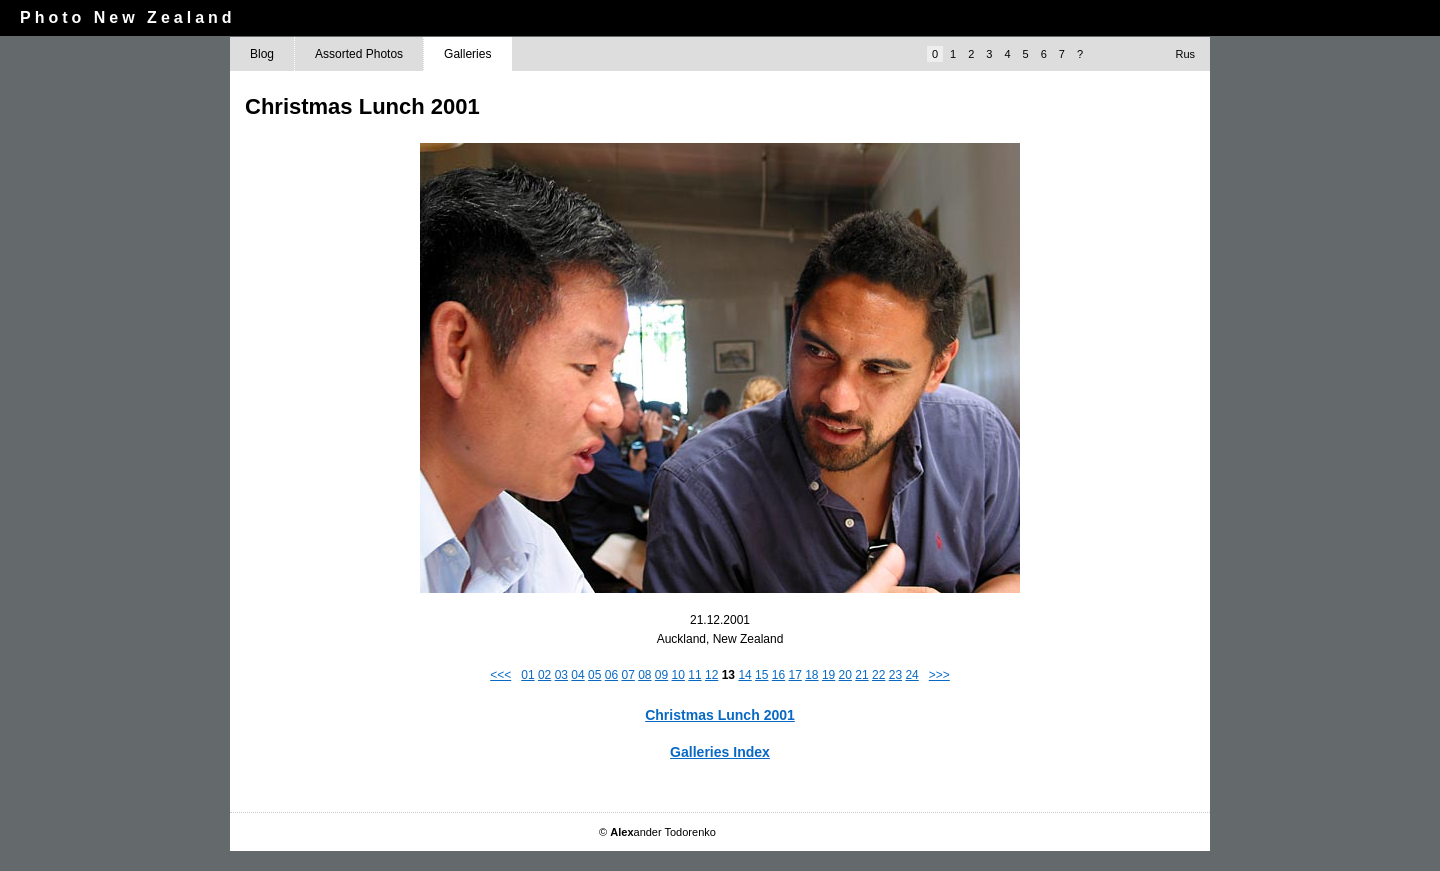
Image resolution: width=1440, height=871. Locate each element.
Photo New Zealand (128, 17)
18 (811, 675)
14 (744, 675)
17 (794, 675)
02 (544, 675)
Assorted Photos (359, 54)
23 (895, 675)
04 (577, 675)
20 (845, 675)
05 (594, 675)
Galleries (467, 54)
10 (678, 675)
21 (861, 675)
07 (627, 675)
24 (911, 675)
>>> (939, 675)
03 (561, 675)
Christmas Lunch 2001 (720, 715)
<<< (500, 675)
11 (694, 675)
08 (644, 675)
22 (878, 675)
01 (527, 675)
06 (611, 675)
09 (661, 675)
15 (761, 675)
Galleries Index (720, 752)
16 (778, 675)
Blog (262, 54)
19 (828, 675)
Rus (1185, 54)
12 (711, 675)
